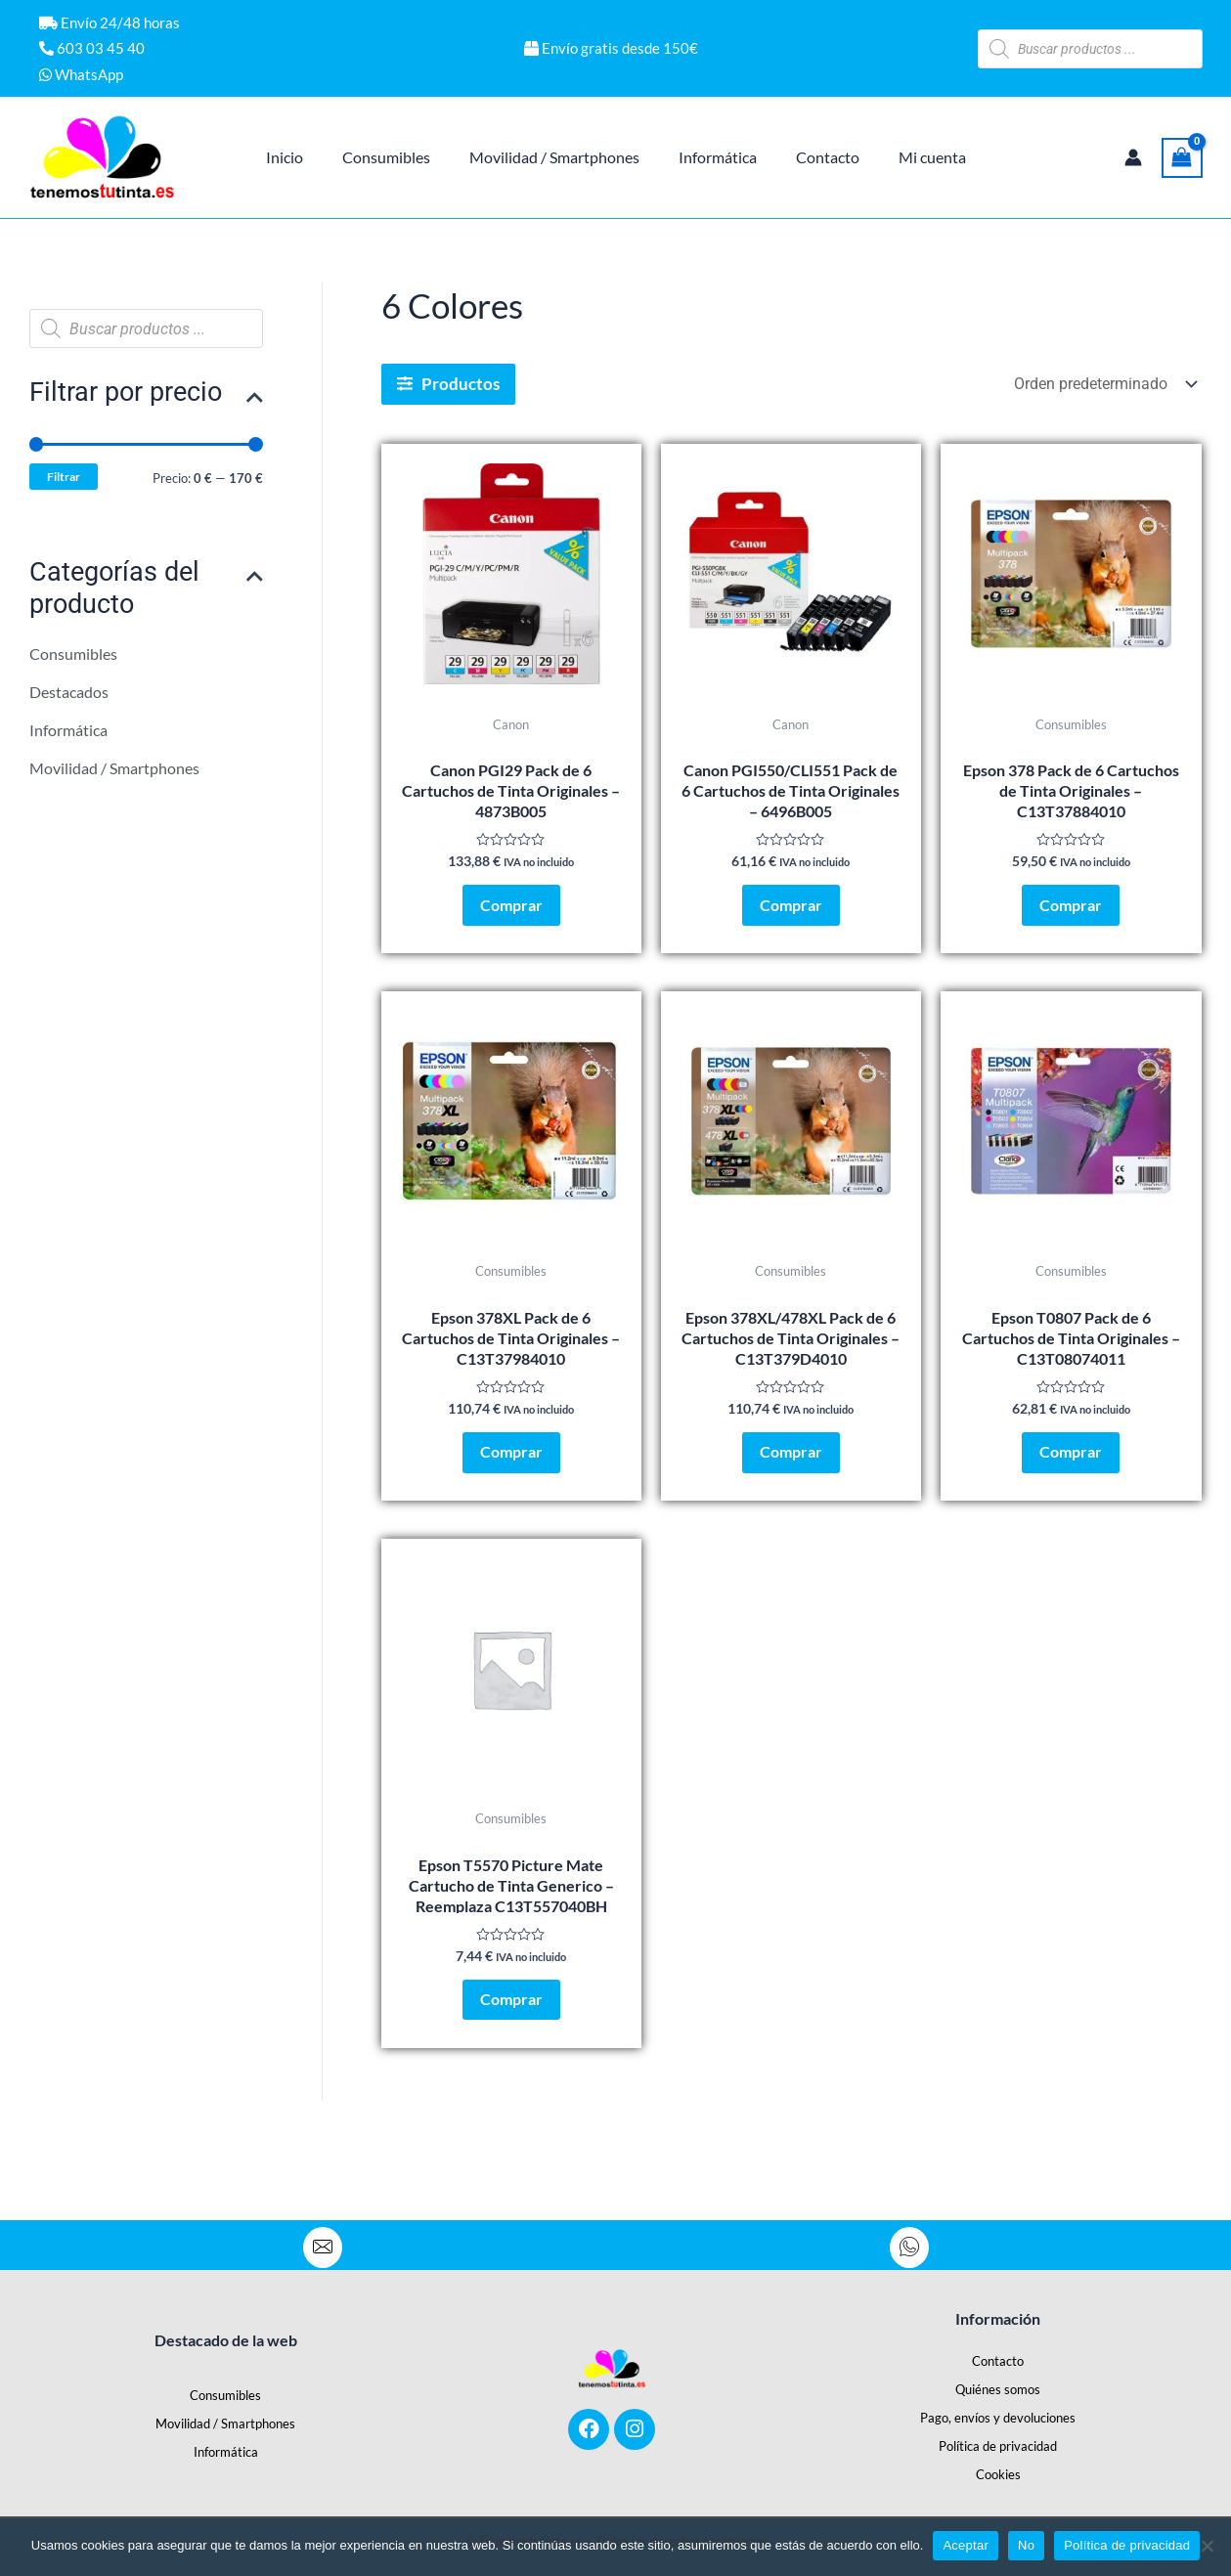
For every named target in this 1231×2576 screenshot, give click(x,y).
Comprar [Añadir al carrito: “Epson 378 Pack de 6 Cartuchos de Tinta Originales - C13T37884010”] (1070, 912)
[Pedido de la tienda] (1104, 384)
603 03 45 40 (92, 48)
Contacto (998, 2355)
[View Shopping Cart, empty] (1182, 158)
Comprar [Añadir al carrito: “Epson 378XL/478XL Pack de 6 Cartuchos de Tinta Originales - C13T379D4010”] (791, 1474)
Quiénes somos (997, 2383)
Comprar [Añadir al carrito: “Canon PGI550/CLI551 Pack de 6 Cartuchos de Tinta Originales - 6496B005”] (791, 912)
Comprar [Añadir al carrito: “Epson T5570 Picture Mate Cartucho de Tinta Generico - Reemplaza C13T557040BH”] (511, 2037)
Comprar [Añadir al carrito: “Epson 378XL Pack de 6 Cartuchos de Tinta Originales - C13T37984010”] (511, 1474)
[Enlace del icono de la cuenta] (1133, 157)
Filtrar (65, 478)
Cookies (998, 2468)
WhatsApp (81, 74)
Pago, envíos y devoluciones (998, 2412)
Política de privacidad (998, 2440)
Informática (68, 736)
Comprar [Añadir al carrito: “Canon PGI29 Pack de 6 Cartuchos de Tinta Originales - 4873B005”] (511, 912)
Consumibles (73, 658)
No (1026, 2545)
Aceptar (966, 2545)
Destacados (69, 697)
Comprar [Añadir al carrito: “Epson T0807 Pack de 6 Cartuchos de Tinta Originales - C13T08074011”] (1070, 1474)
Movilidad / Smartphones (114, 775)
